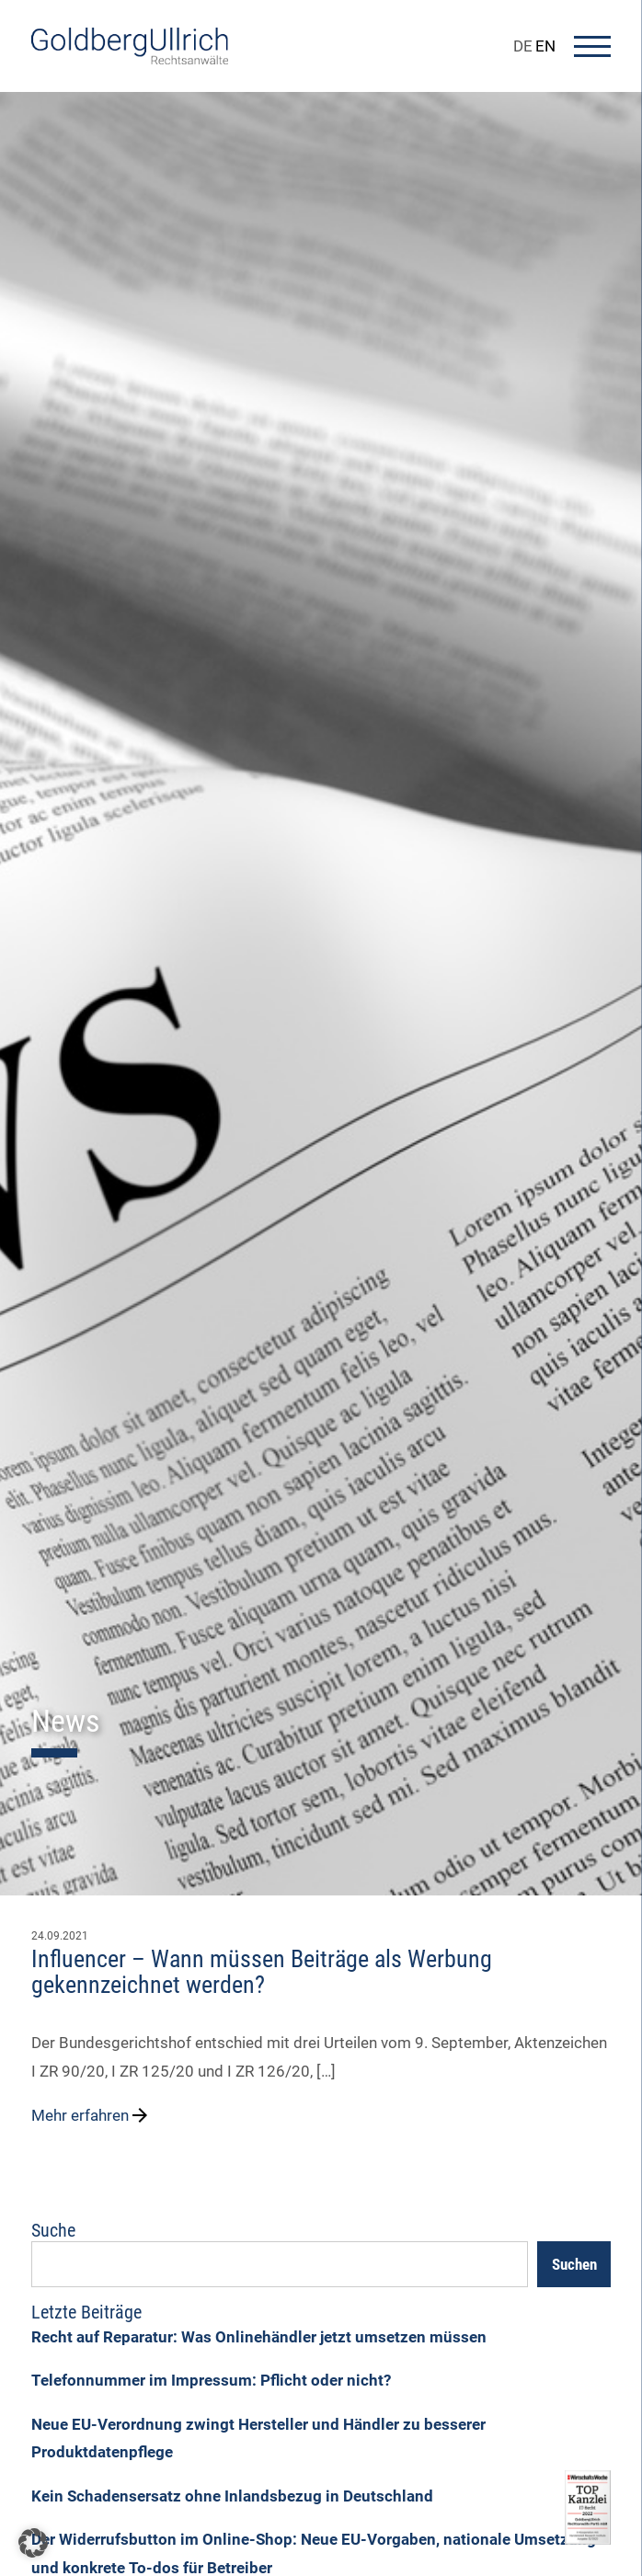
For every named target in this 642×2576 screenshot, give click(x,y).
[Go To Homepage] (129, 59)
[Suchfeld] (279, 2264)
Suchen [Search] (574, 2264)
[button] (33, 2543)
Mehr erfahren (91, 2115)
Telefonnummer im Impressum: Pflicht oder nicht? (211, 2380)
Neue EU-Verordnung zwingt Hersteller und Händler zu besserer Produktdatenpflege (258, 2438)
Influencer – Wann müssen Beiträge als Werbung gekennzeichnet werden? (261, 1971)
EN (545, 46)
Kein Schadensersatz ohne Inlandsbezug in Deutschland (232, 2496)
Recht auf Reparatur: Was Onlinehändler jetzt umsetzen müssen (259, 2337)
